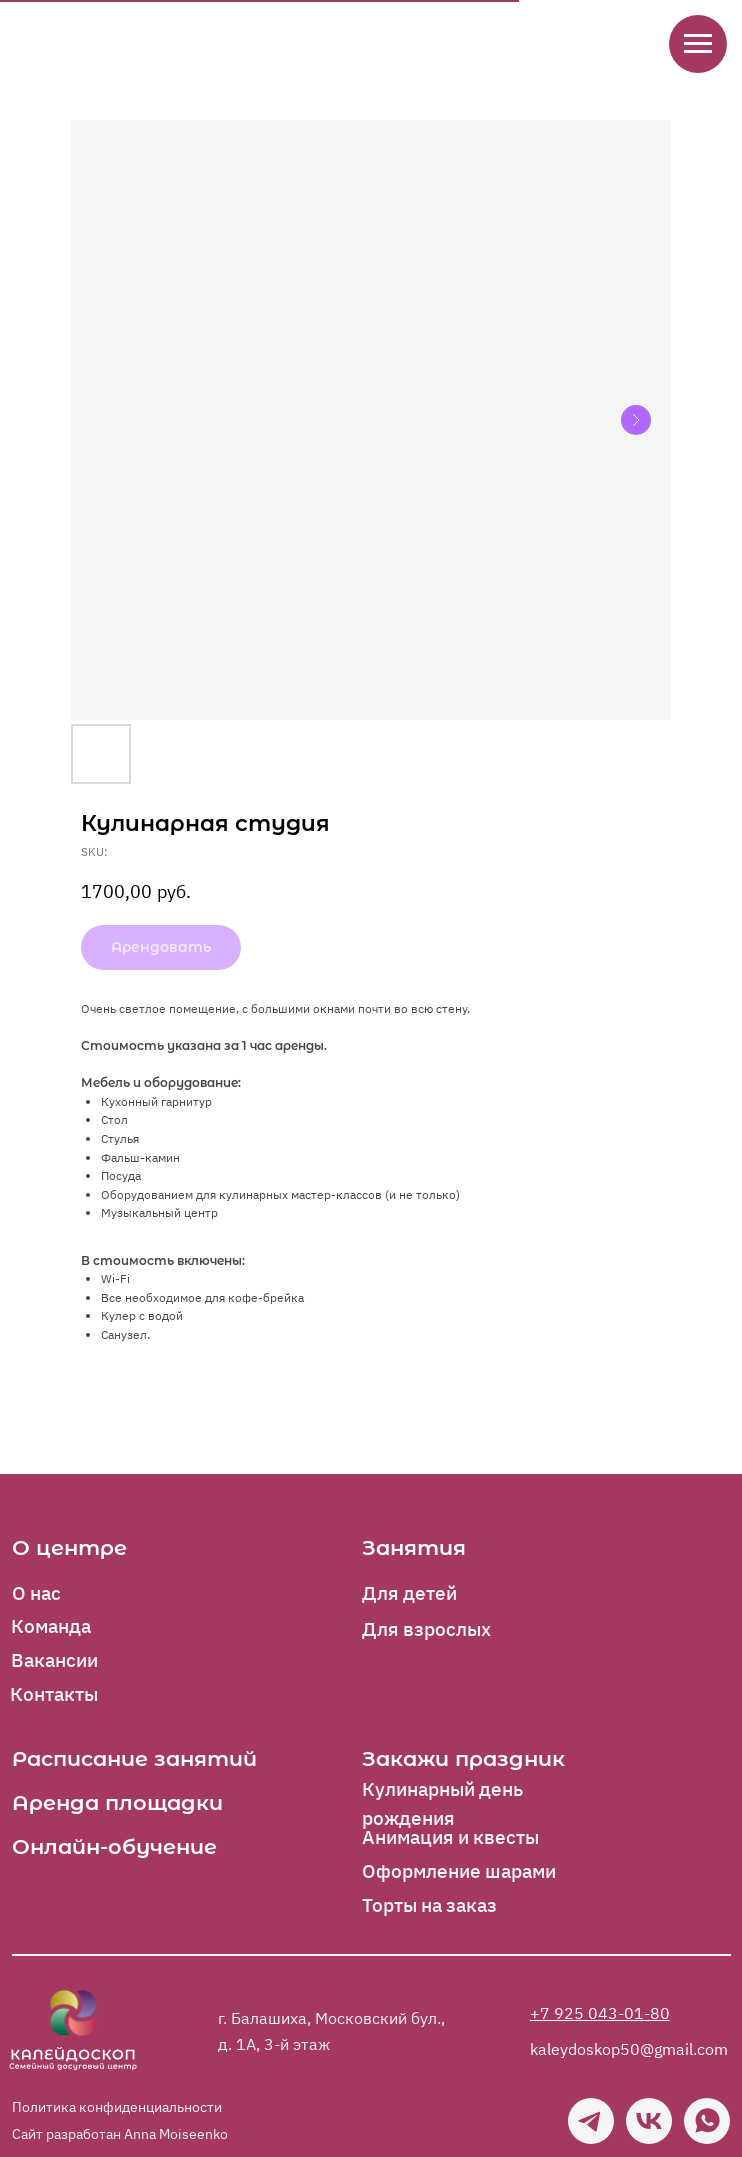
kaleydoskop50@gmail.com (629, 2048)
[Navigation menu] (698, 44)
